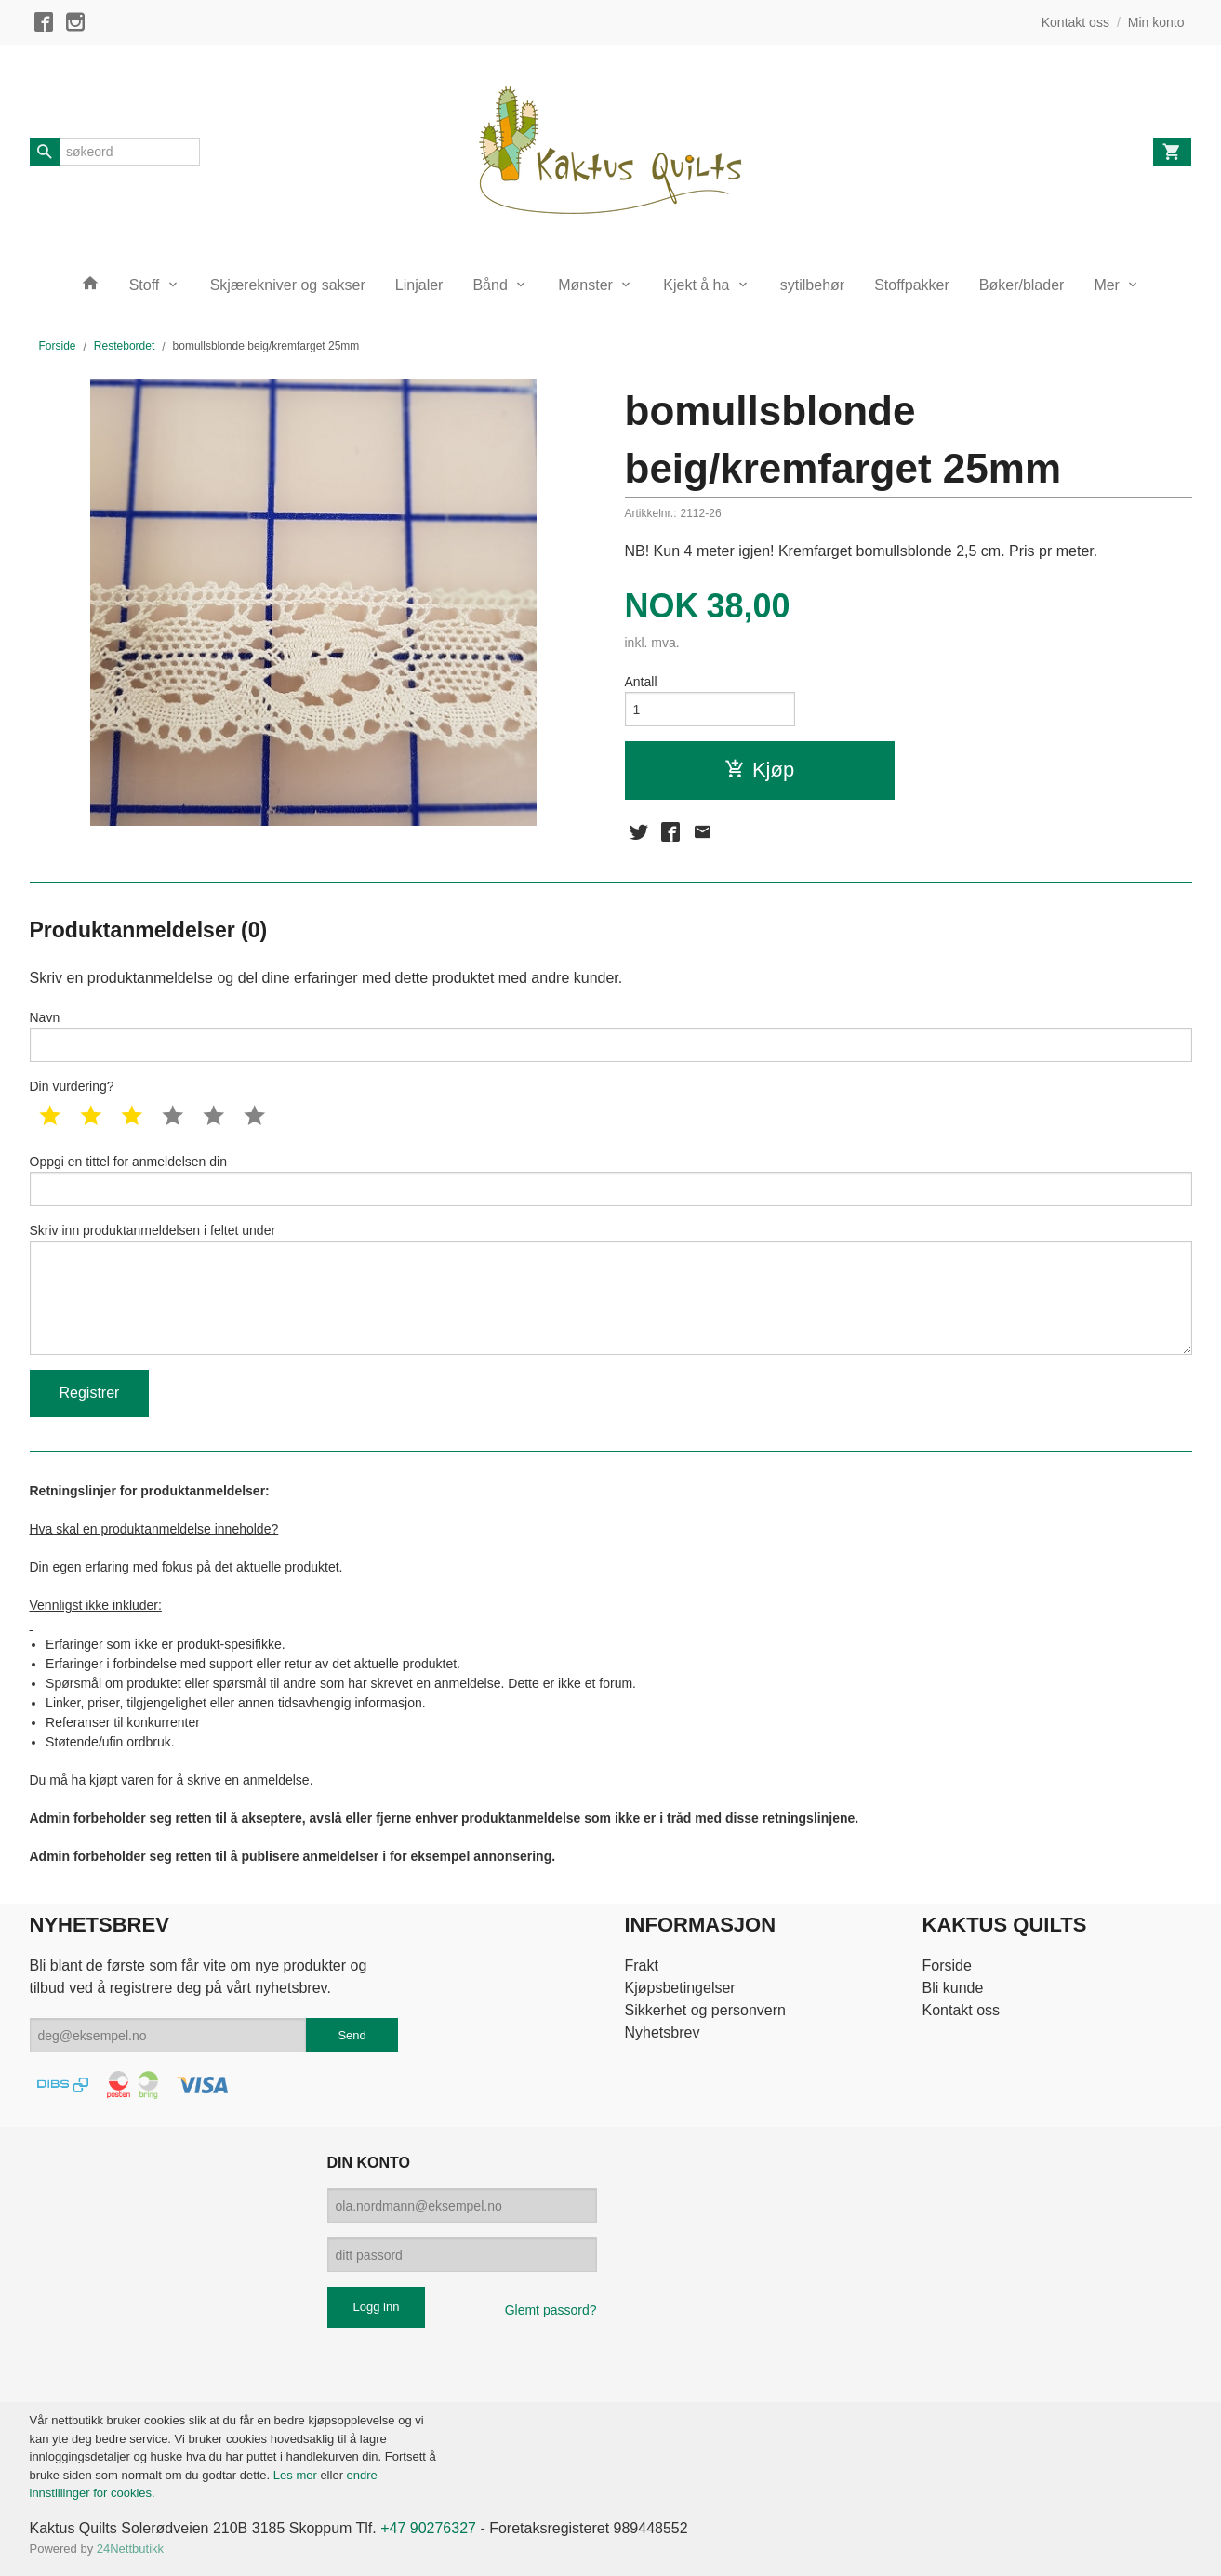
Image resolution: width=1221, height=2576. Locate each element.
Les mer (297, 2475)
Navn (611, 1036)
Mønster (585, 285)
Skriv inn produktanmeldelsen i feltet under (611, 1289)
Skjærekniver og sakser (287, 285)
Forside (57, 345)
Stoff (144, 285)
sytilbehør (812, 285)
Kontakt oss (961, 2010)
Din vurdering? (72, 1086)
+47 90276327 (428, 2528)
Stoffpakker (911, 285)
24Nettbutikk (130, 2549)
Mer (1107, 285)
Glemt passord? (551, 2310)
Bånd (489, 285)
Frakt (640, 1965)
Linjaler (419, 285)
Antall (641, 681)
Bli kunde (953, 1988)
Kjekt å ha (696, 285)
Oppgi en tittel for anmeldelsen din (611, 1180)
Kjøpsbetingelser (679, 1988)
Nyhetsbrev (661, 2032)
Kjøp (759, 769)
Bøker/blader (1022, 285)
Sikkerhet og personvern (704, 2010)
